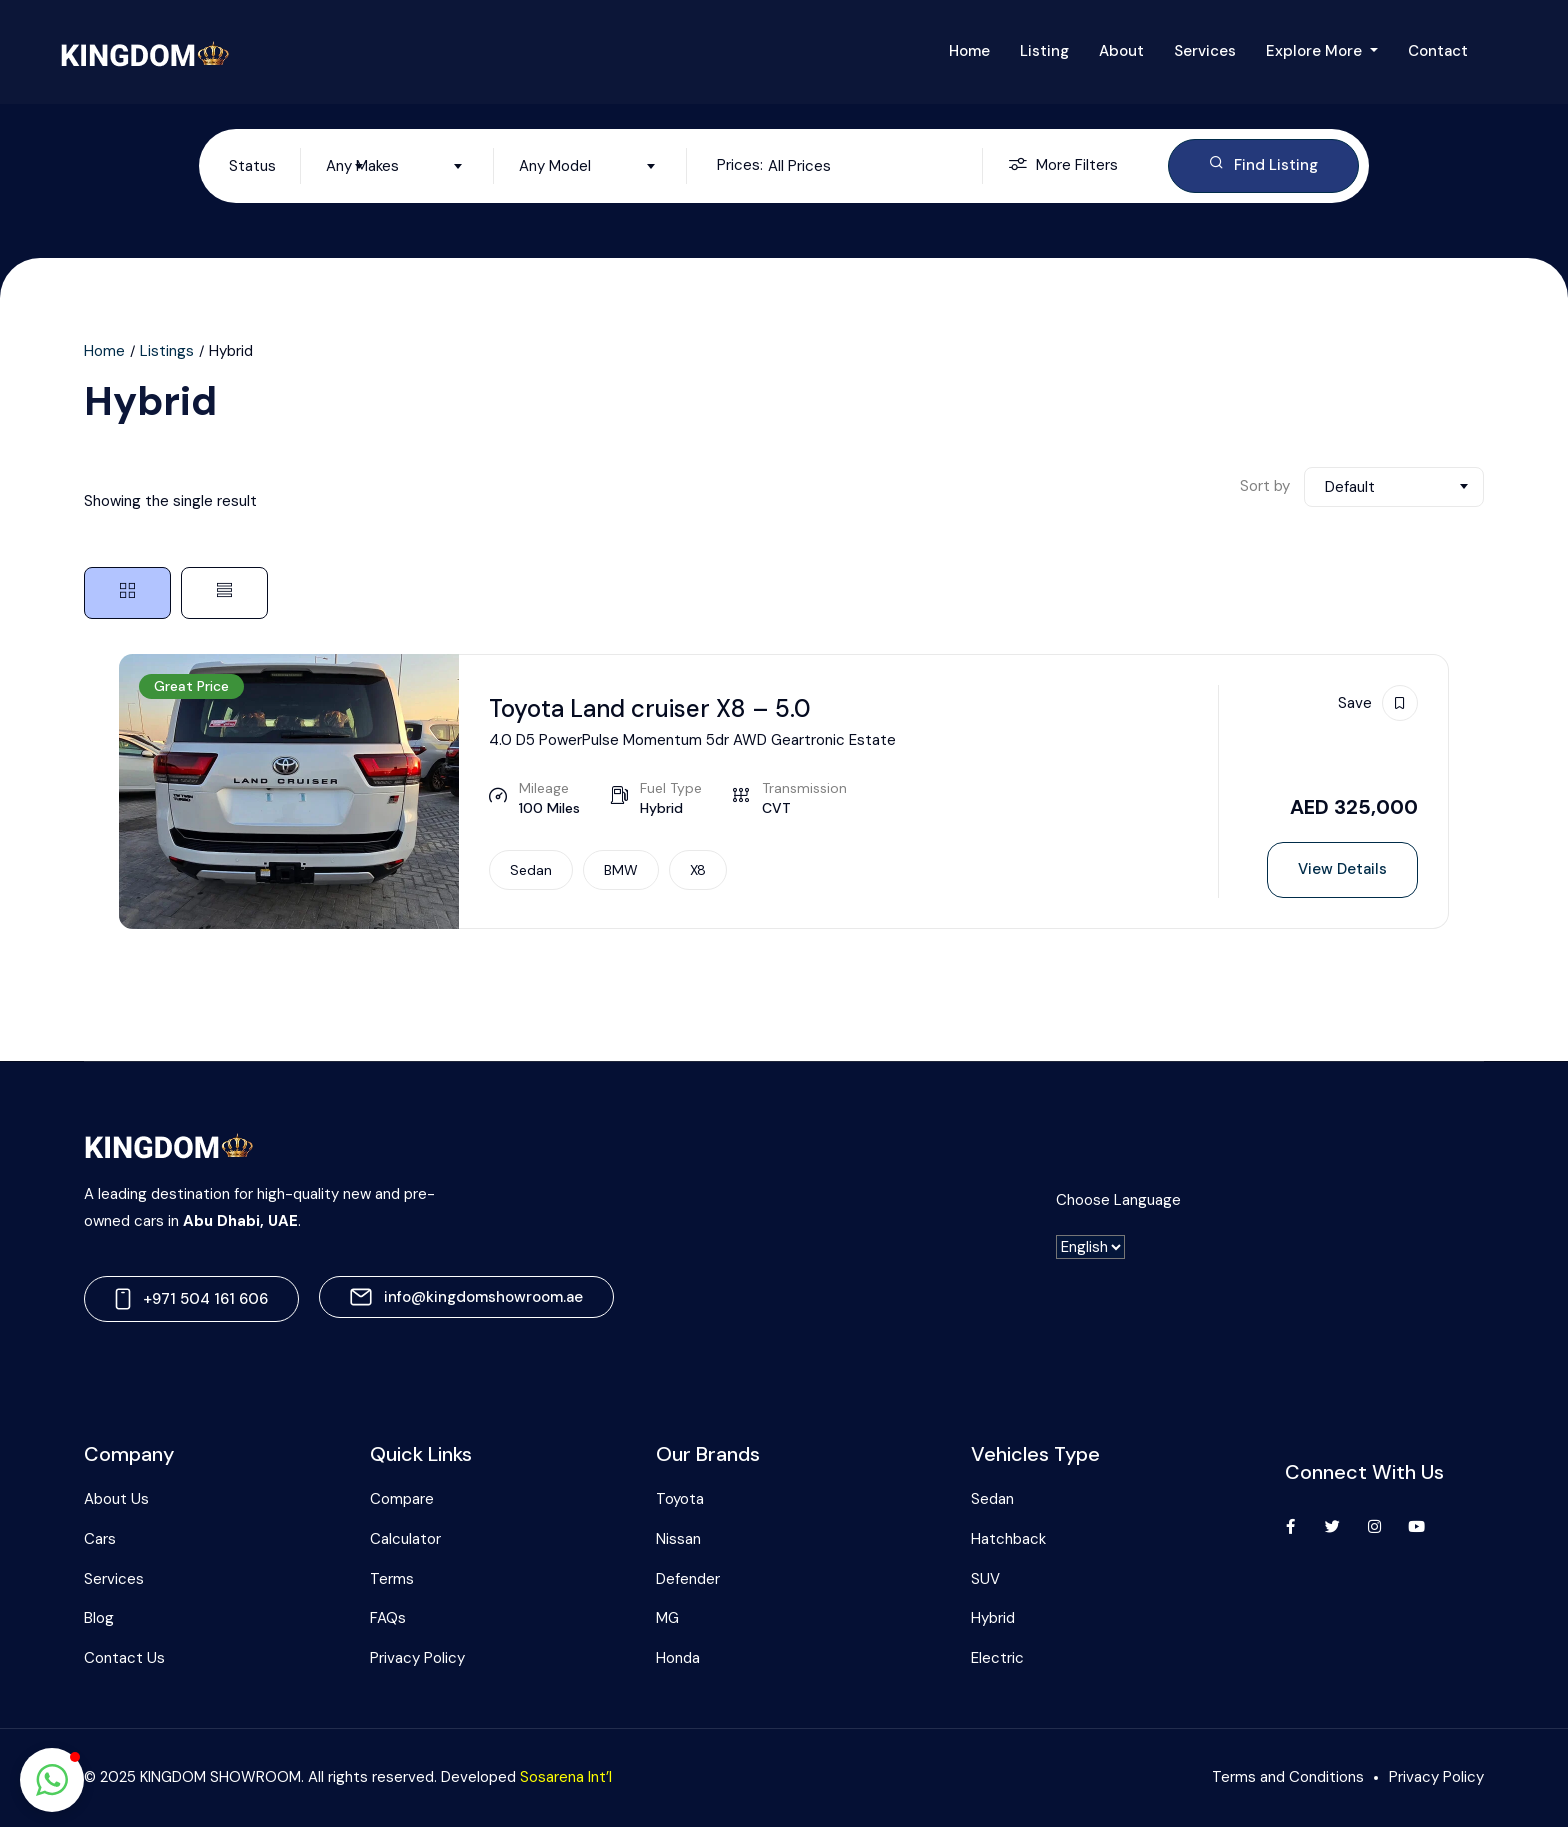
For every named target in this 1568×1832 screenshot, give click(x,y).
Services (1205, 51)
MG (667, 1623)
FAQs (388, 1623)
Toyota (680, 1504)
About (1121, 51)
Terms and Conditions (1288, 1782)
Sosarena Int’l (566, 1782)
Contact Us (124, 1663)
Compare (402, 1504)
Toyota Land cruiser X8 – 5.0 (663, 710)
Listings (167, 353)
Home (969, 51)
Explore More (1316, 51)
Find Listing (1263, 166)
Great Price (191, 688)
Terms (392, 1584)
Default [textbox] (1350, 489)
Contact (1438, 51)
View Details (1342, 871)
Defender (688, 1584)
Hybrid (993, 1623)
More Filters (1063, 166)
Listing (1044, 51)
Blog (99, 1623)
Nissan (678, 1544)
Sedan (992, 1504)
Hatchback (1008, 1544)
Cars (100, 1544)
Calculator (405, 1544)
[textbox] (299, 167)
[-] (1090, 1252)
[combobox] (299, 167)
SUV (985, 1584)
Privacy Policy (417, 1663)
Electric (997, 1663)
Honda (678, 1663)
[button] (52, 1780)
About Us (116, 1504)
